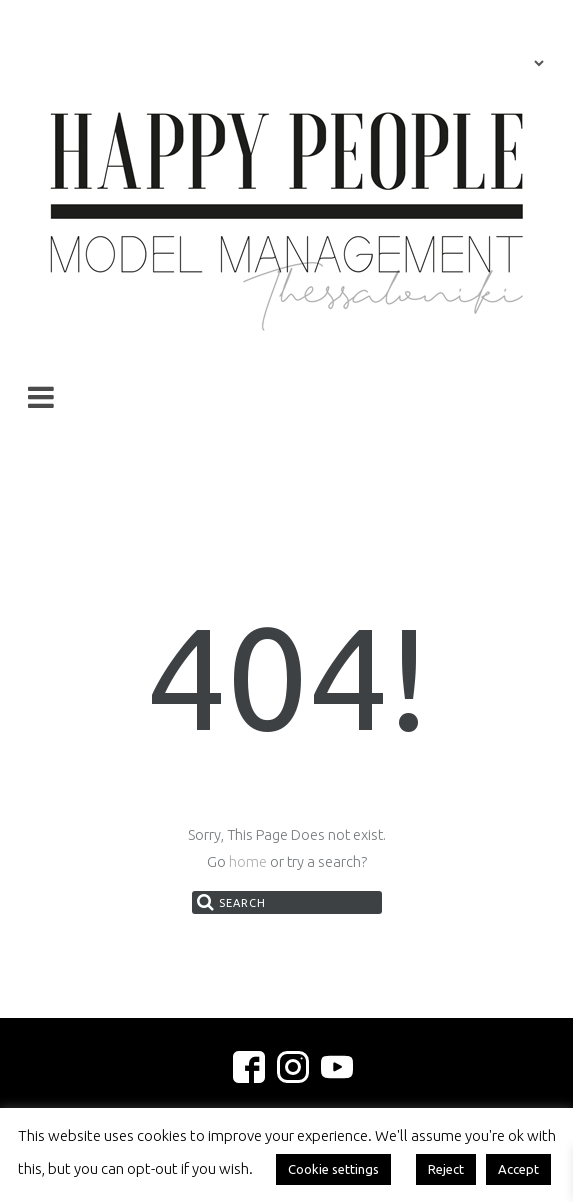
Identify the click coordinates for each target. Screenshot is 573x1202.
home (248, 861)
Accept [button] (518, 1169)
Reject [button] (446, 1169)
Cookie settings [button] (333, 1169)
